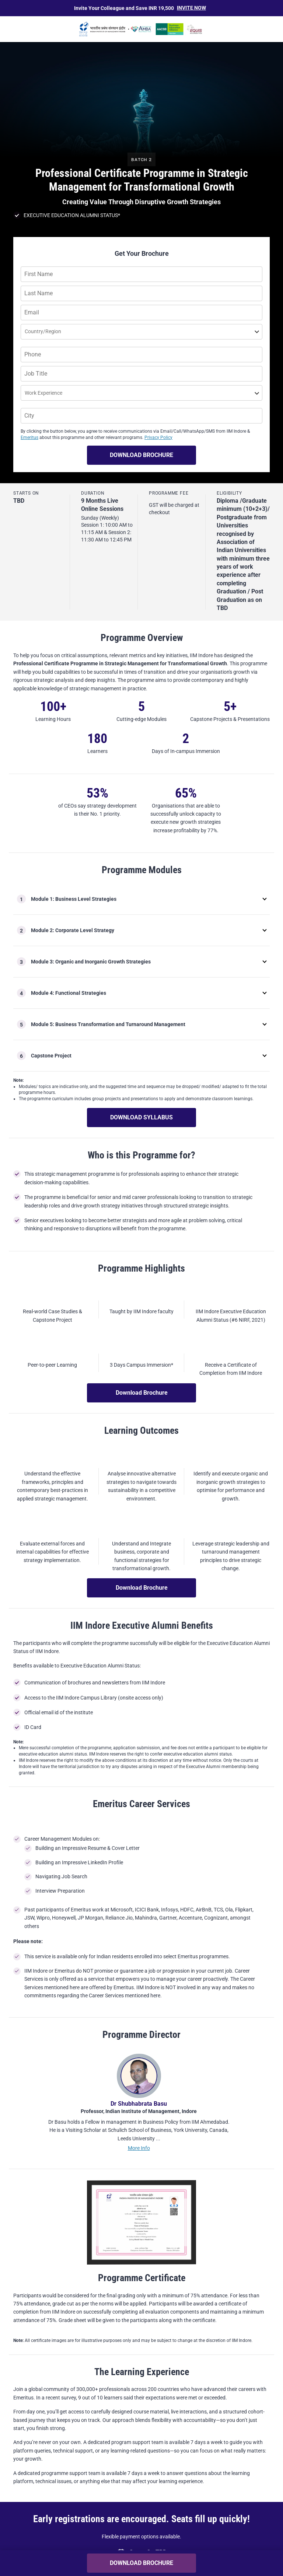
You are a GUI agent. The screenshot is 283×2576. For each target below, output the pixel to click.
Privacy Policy (158, 437)
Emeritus (29, 437)
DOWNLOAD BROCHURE (141, 455)
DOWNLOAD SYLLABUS (141, 1117)
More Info (139, 2210)
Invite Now (191, 8)
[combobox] (25, 333)
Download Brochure (142, 1392)
